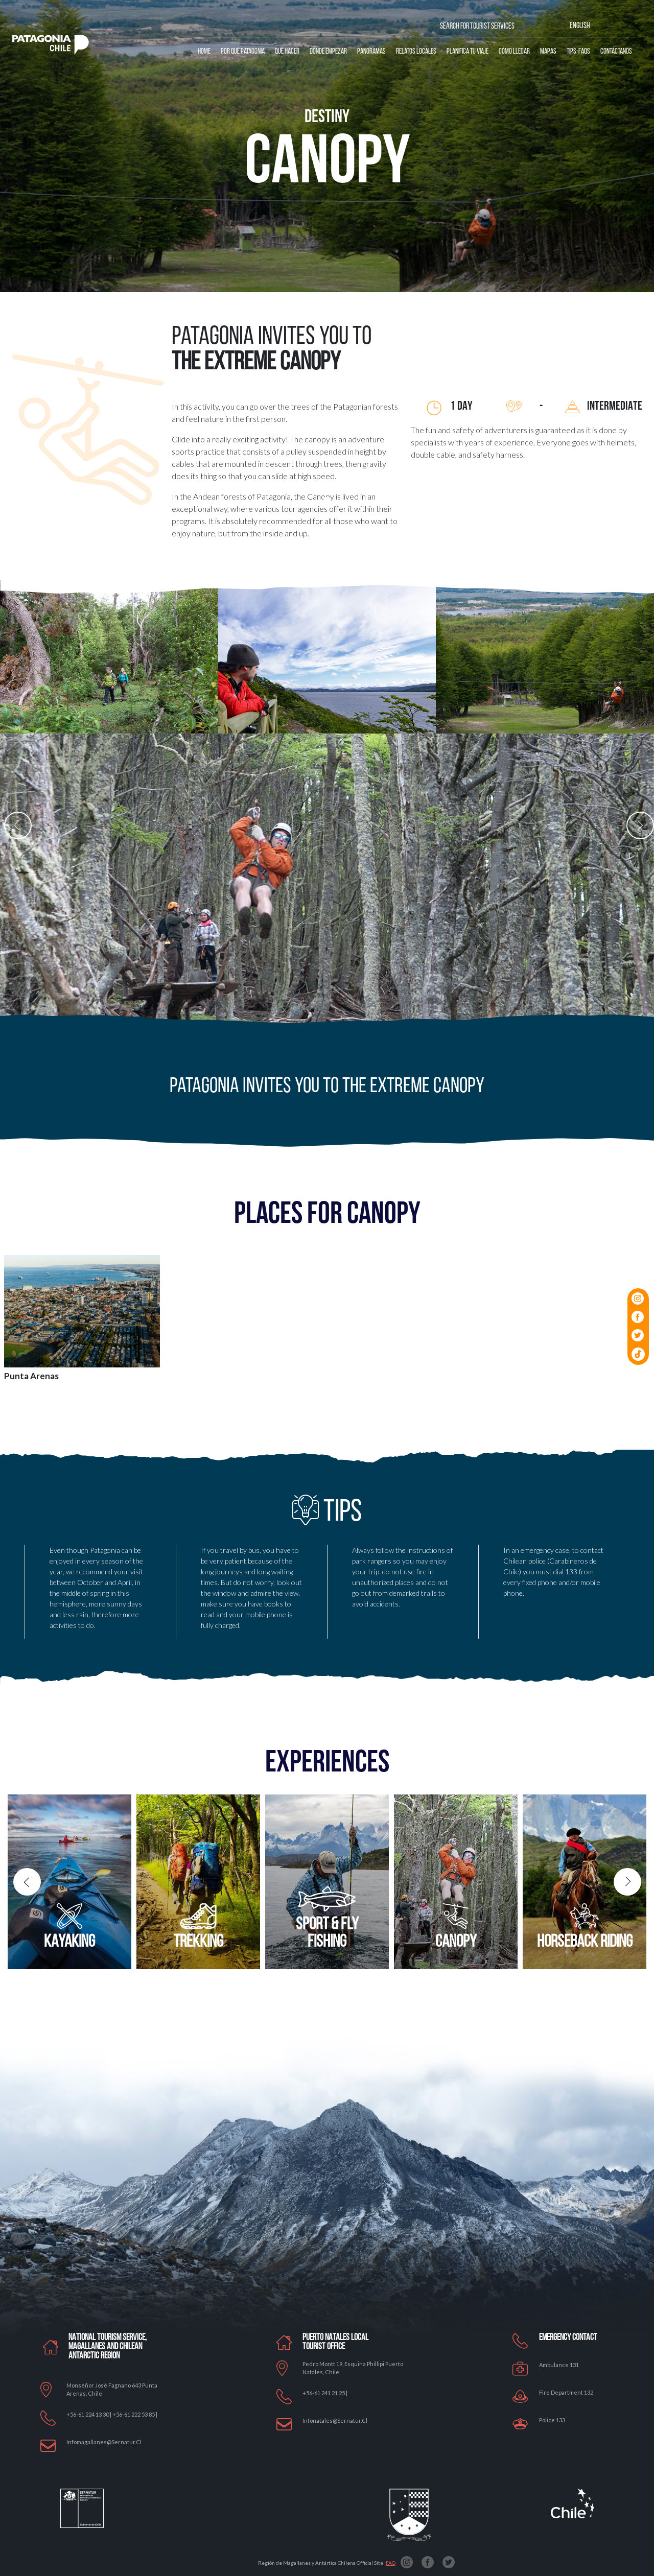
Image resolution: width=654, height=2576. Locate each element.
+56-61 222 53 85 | (134, 2414)
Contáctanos (616, 52)
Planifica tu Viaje (467, 52)
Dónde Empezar (328, 52)
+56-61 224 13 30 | (89, 2414)
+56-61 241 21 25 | (324, 2393)
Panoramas (371, 52)
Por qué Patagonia (243, 52)
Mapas (548, 52)
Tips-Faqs (578, 52)
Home (204, 52)
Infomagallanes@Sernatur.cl (104, 2442)
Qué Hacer (287, 52)
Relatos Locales (416, 52)
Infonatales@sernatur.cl (334, 2420)
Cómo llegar (514, 52)
